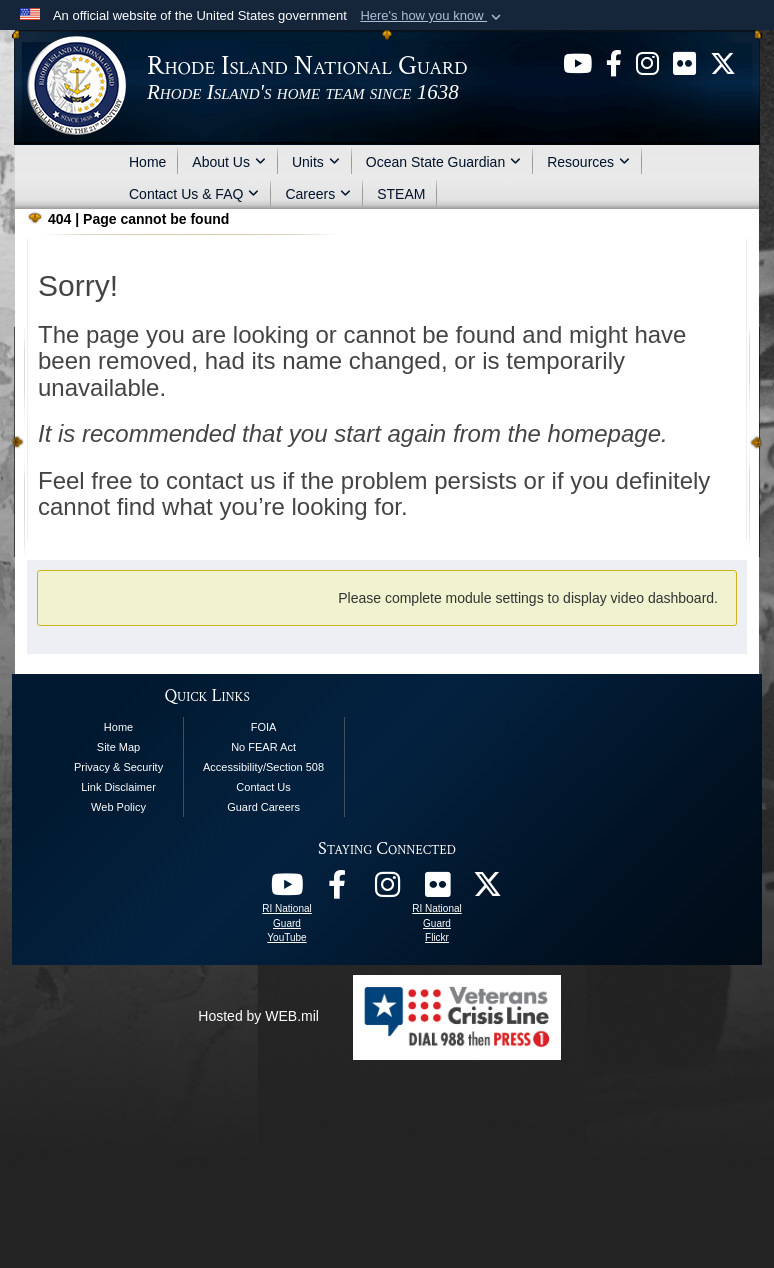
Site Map (118, 747)
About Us (229, 162)
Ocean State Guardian (443, 162)
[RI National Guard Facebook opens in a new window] (337, 890)
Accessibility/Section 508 (263, 767)
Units (316, 162)
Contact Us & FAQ (194, 194)
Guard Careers (263, 807)
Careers (318, 194)
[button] (432, 16)
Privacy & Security (118, 767)
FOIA (264, 727)
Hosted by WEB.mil (258, 1016)
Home (147, 162)
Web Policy (118, 807)
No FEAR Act (263, 747)
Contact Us (263, 787)
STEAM (401, 194)
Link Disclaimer (118, 787)
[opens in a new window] (577, 62)
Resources (588, 162)
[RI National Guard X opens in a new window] (487, 890)
